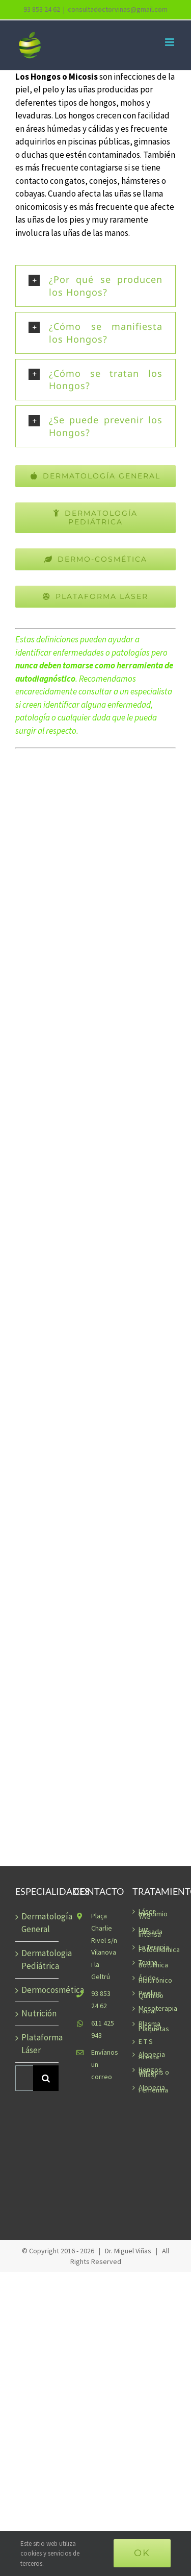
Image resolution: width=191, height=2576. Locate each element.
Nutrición (37, 2013)
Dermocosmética (37, 1989)
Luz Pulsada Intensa (150, 1932)
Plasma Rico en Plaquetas (154, 2026)
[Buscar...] (24, 2078)
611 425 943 (102, 2029)
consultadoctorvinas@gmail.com (118, 9)
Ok (142, 2553)
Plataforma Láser (37, 2044)
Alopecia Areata (152, 2055)
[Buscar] (46, 2078)
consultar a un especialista (125, 691)
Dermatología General (37, 1923)
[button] (95, 286)
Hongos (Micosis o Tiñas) (154, 2072)
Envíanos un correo (104, 2064)
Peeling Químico (151, 1994)
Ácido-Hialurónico (155, 1979)
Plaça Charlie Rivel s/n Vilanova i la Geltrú (104, 1946)
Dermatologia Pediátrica (37, 1959)
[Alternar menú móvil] (170, 42)
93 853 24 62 (101, 1999)
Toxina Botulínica (153, 1963)
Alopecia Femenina (153, 2088)
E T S (146, 2041)
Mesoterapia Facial (155, 2009)
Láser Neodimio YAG (153, 1914)
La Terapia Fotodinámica (155, 1948)
